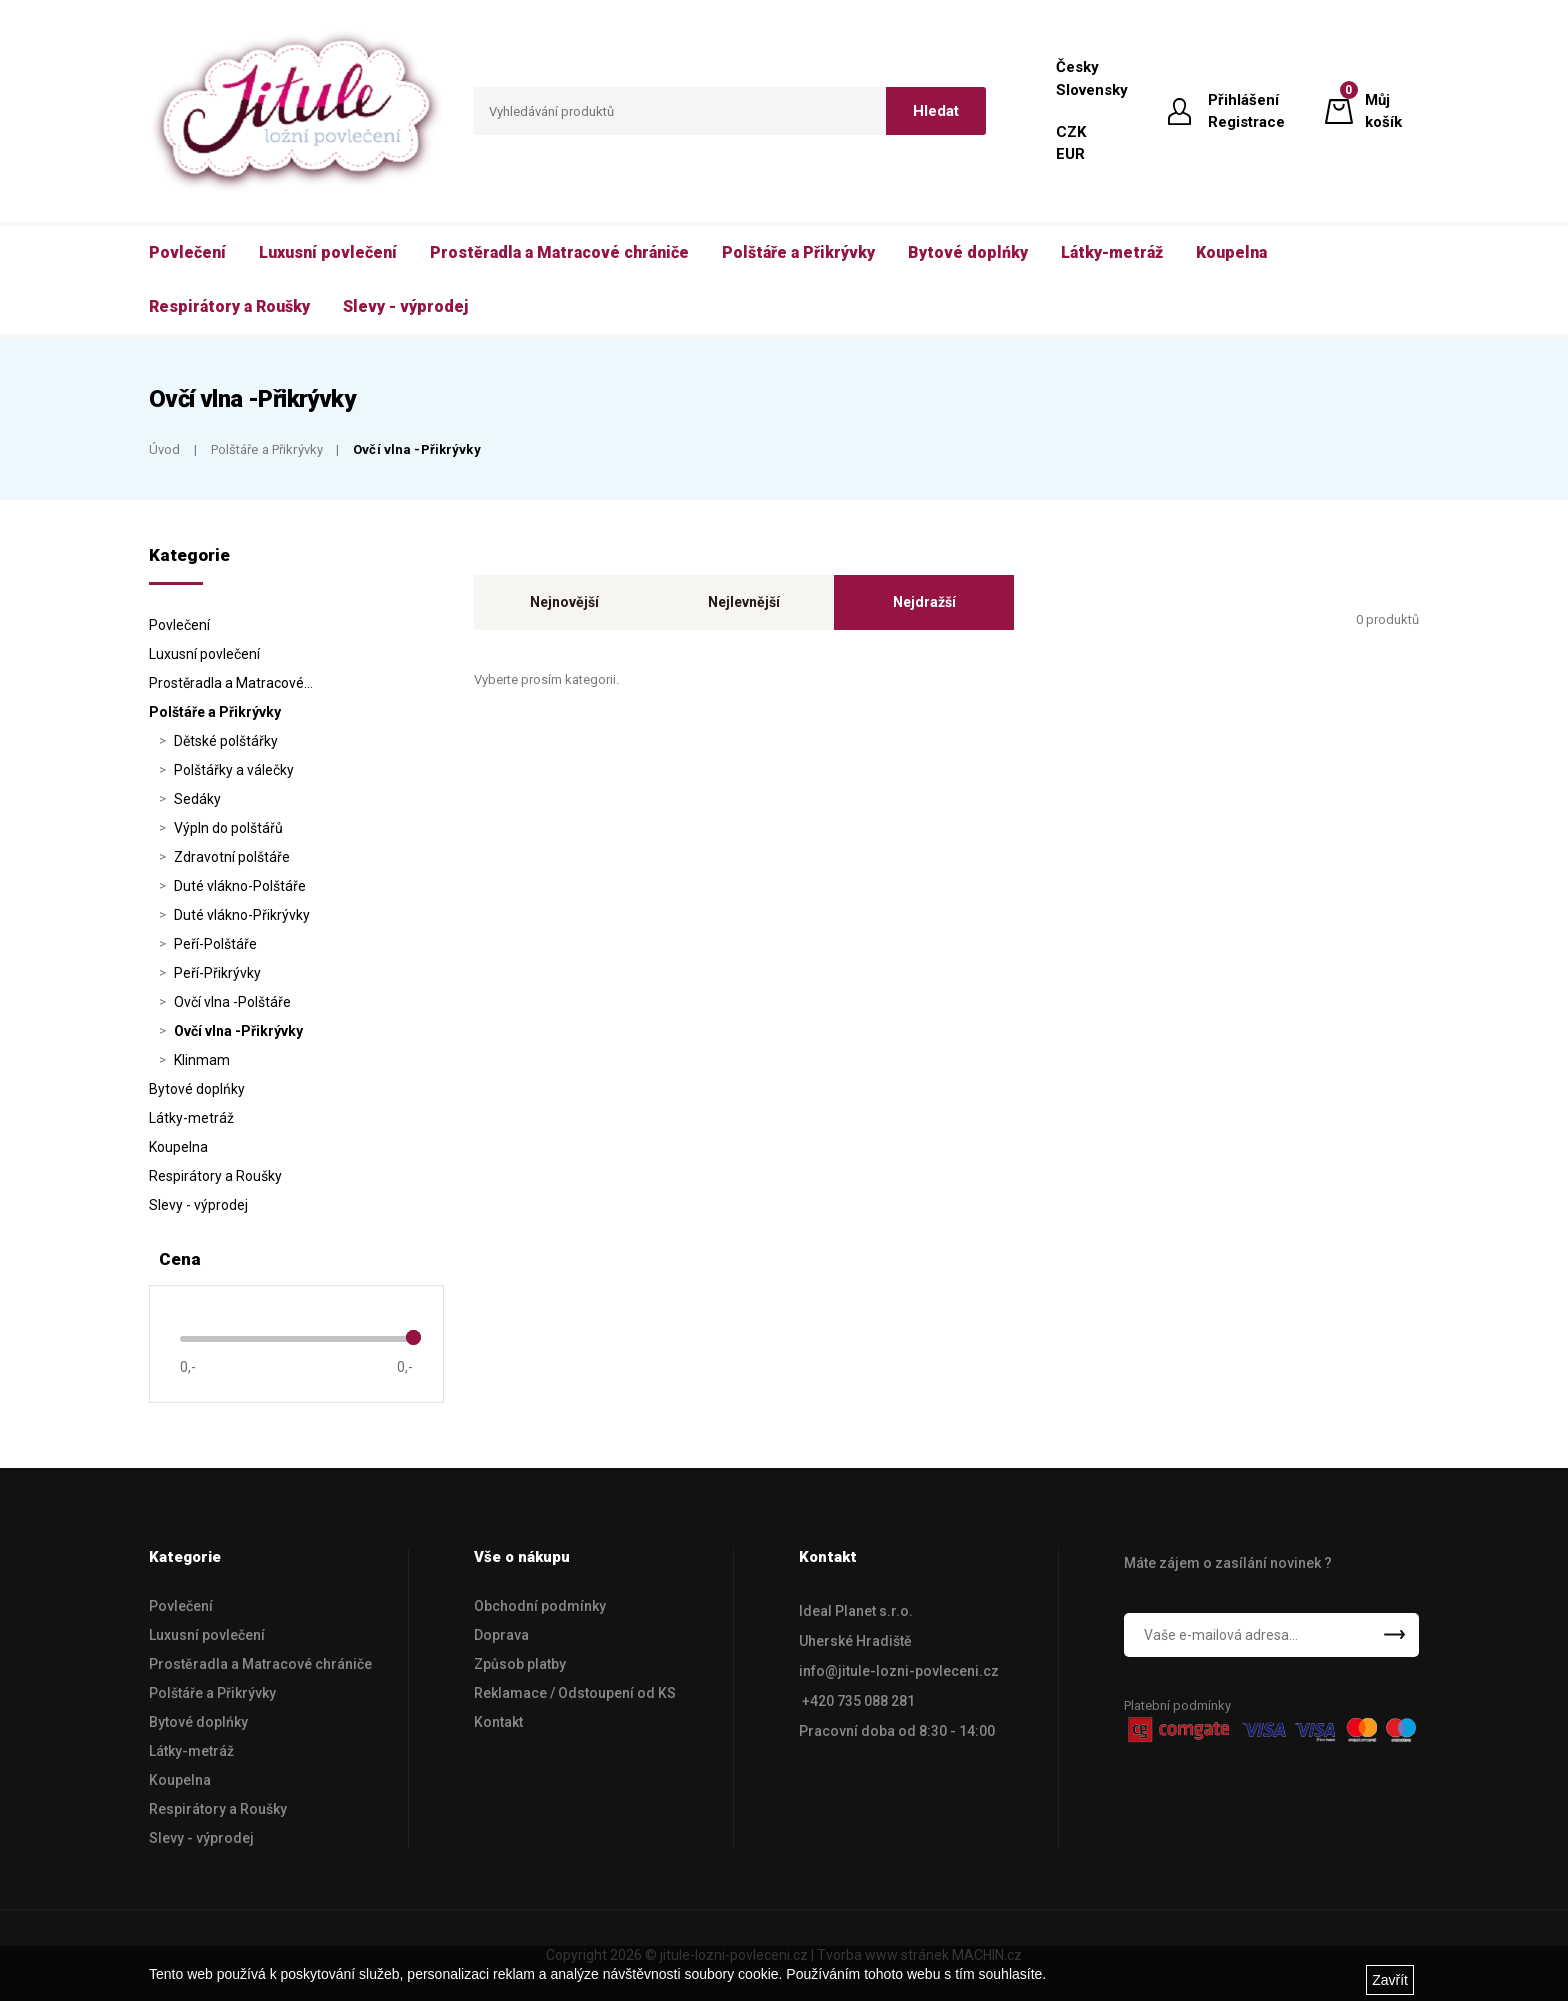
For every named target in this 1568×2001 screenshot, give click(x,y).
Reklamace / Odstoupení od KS (575, 1693)
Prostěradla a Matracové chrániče (260, 1664)
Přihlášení (1243, 100)
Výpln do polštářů (228, 828)
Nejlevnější (744, 602)
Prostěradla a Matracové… (231, 683)
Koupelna (178, 1147)
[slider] (413, 1337)
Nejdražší (924, 602)
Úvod (165, 449)
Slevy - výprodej (198, 1205)
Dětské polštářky (226, 741)
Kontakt (498, 1722)
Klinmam (202, 1060)
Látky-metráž (191, 1118)
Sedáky (197, 799)
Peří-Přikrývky (217, 973)
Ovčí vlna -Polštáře (232, 1002)
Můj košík (1383, 110)
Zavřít (1390, 1980)
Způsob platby (520, 1664)
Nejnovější (564, 602)
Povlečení (179, 625)
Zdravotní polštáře (232, 857)
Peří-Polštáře (215, 944)
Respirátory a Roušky (215, 1176)
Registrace (1246, 122)
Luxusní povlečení (204, 654)
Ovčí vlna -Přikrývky (417, 449)
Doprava (501, 1635)
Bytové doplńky (197, 1089)
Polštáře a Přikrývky (267, 449)
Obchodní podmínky (540, 1606)
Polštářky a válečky (234, 770)
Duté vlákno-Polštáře (240, 886)
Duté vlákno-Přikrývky (242, 915)
